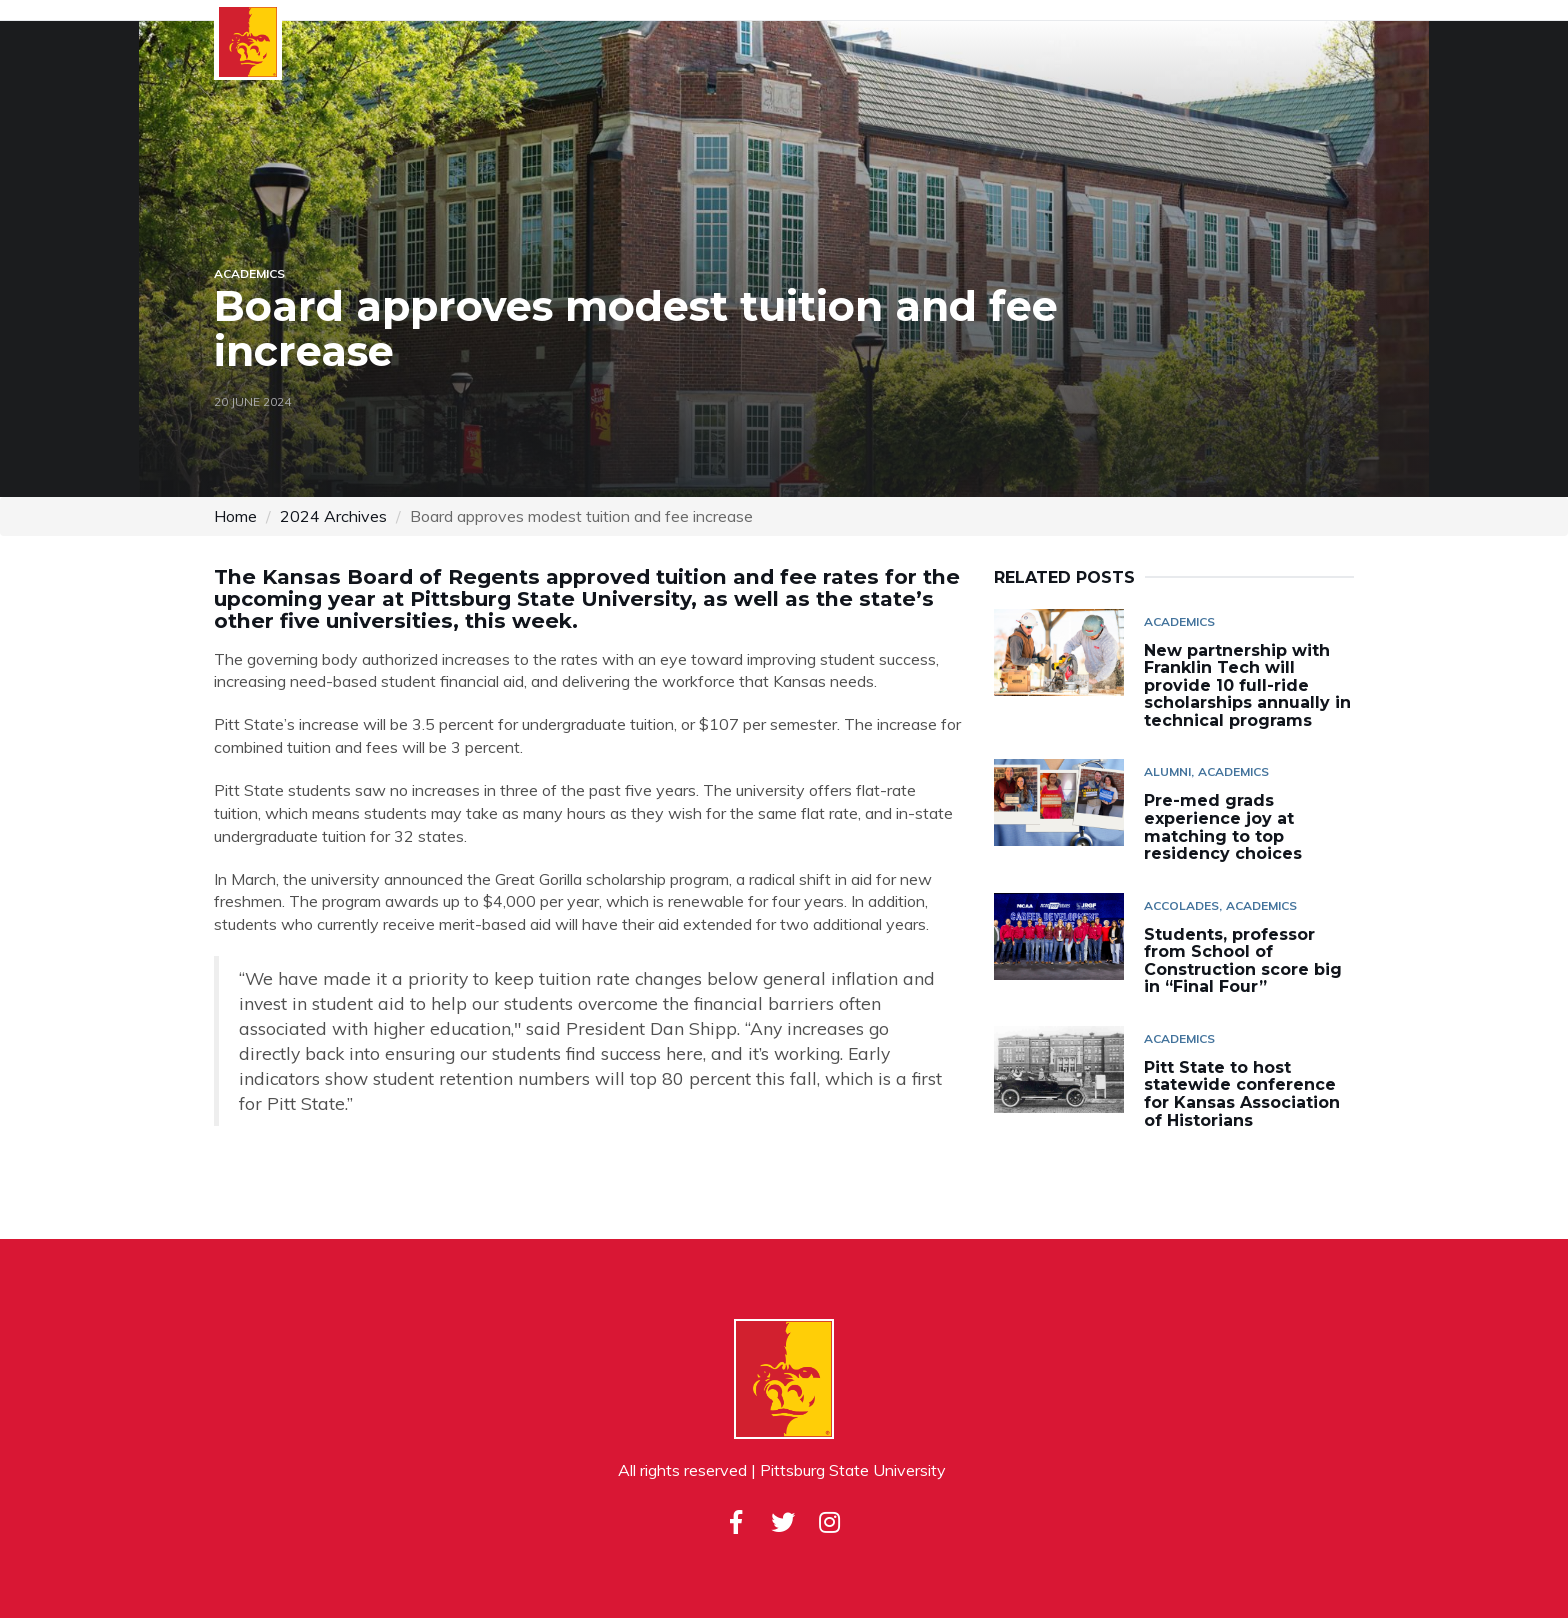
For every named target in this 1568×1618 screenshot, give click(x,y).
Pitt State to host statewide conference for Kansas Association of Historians (1242, 1094)
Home (235, 516)
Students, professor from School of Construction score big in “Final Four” (1243, 961)
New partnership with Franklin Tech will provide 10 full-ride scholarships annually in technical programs (1247, 685)
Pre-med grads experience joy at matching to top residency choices (1228, 827)
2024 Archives (333, 516)
